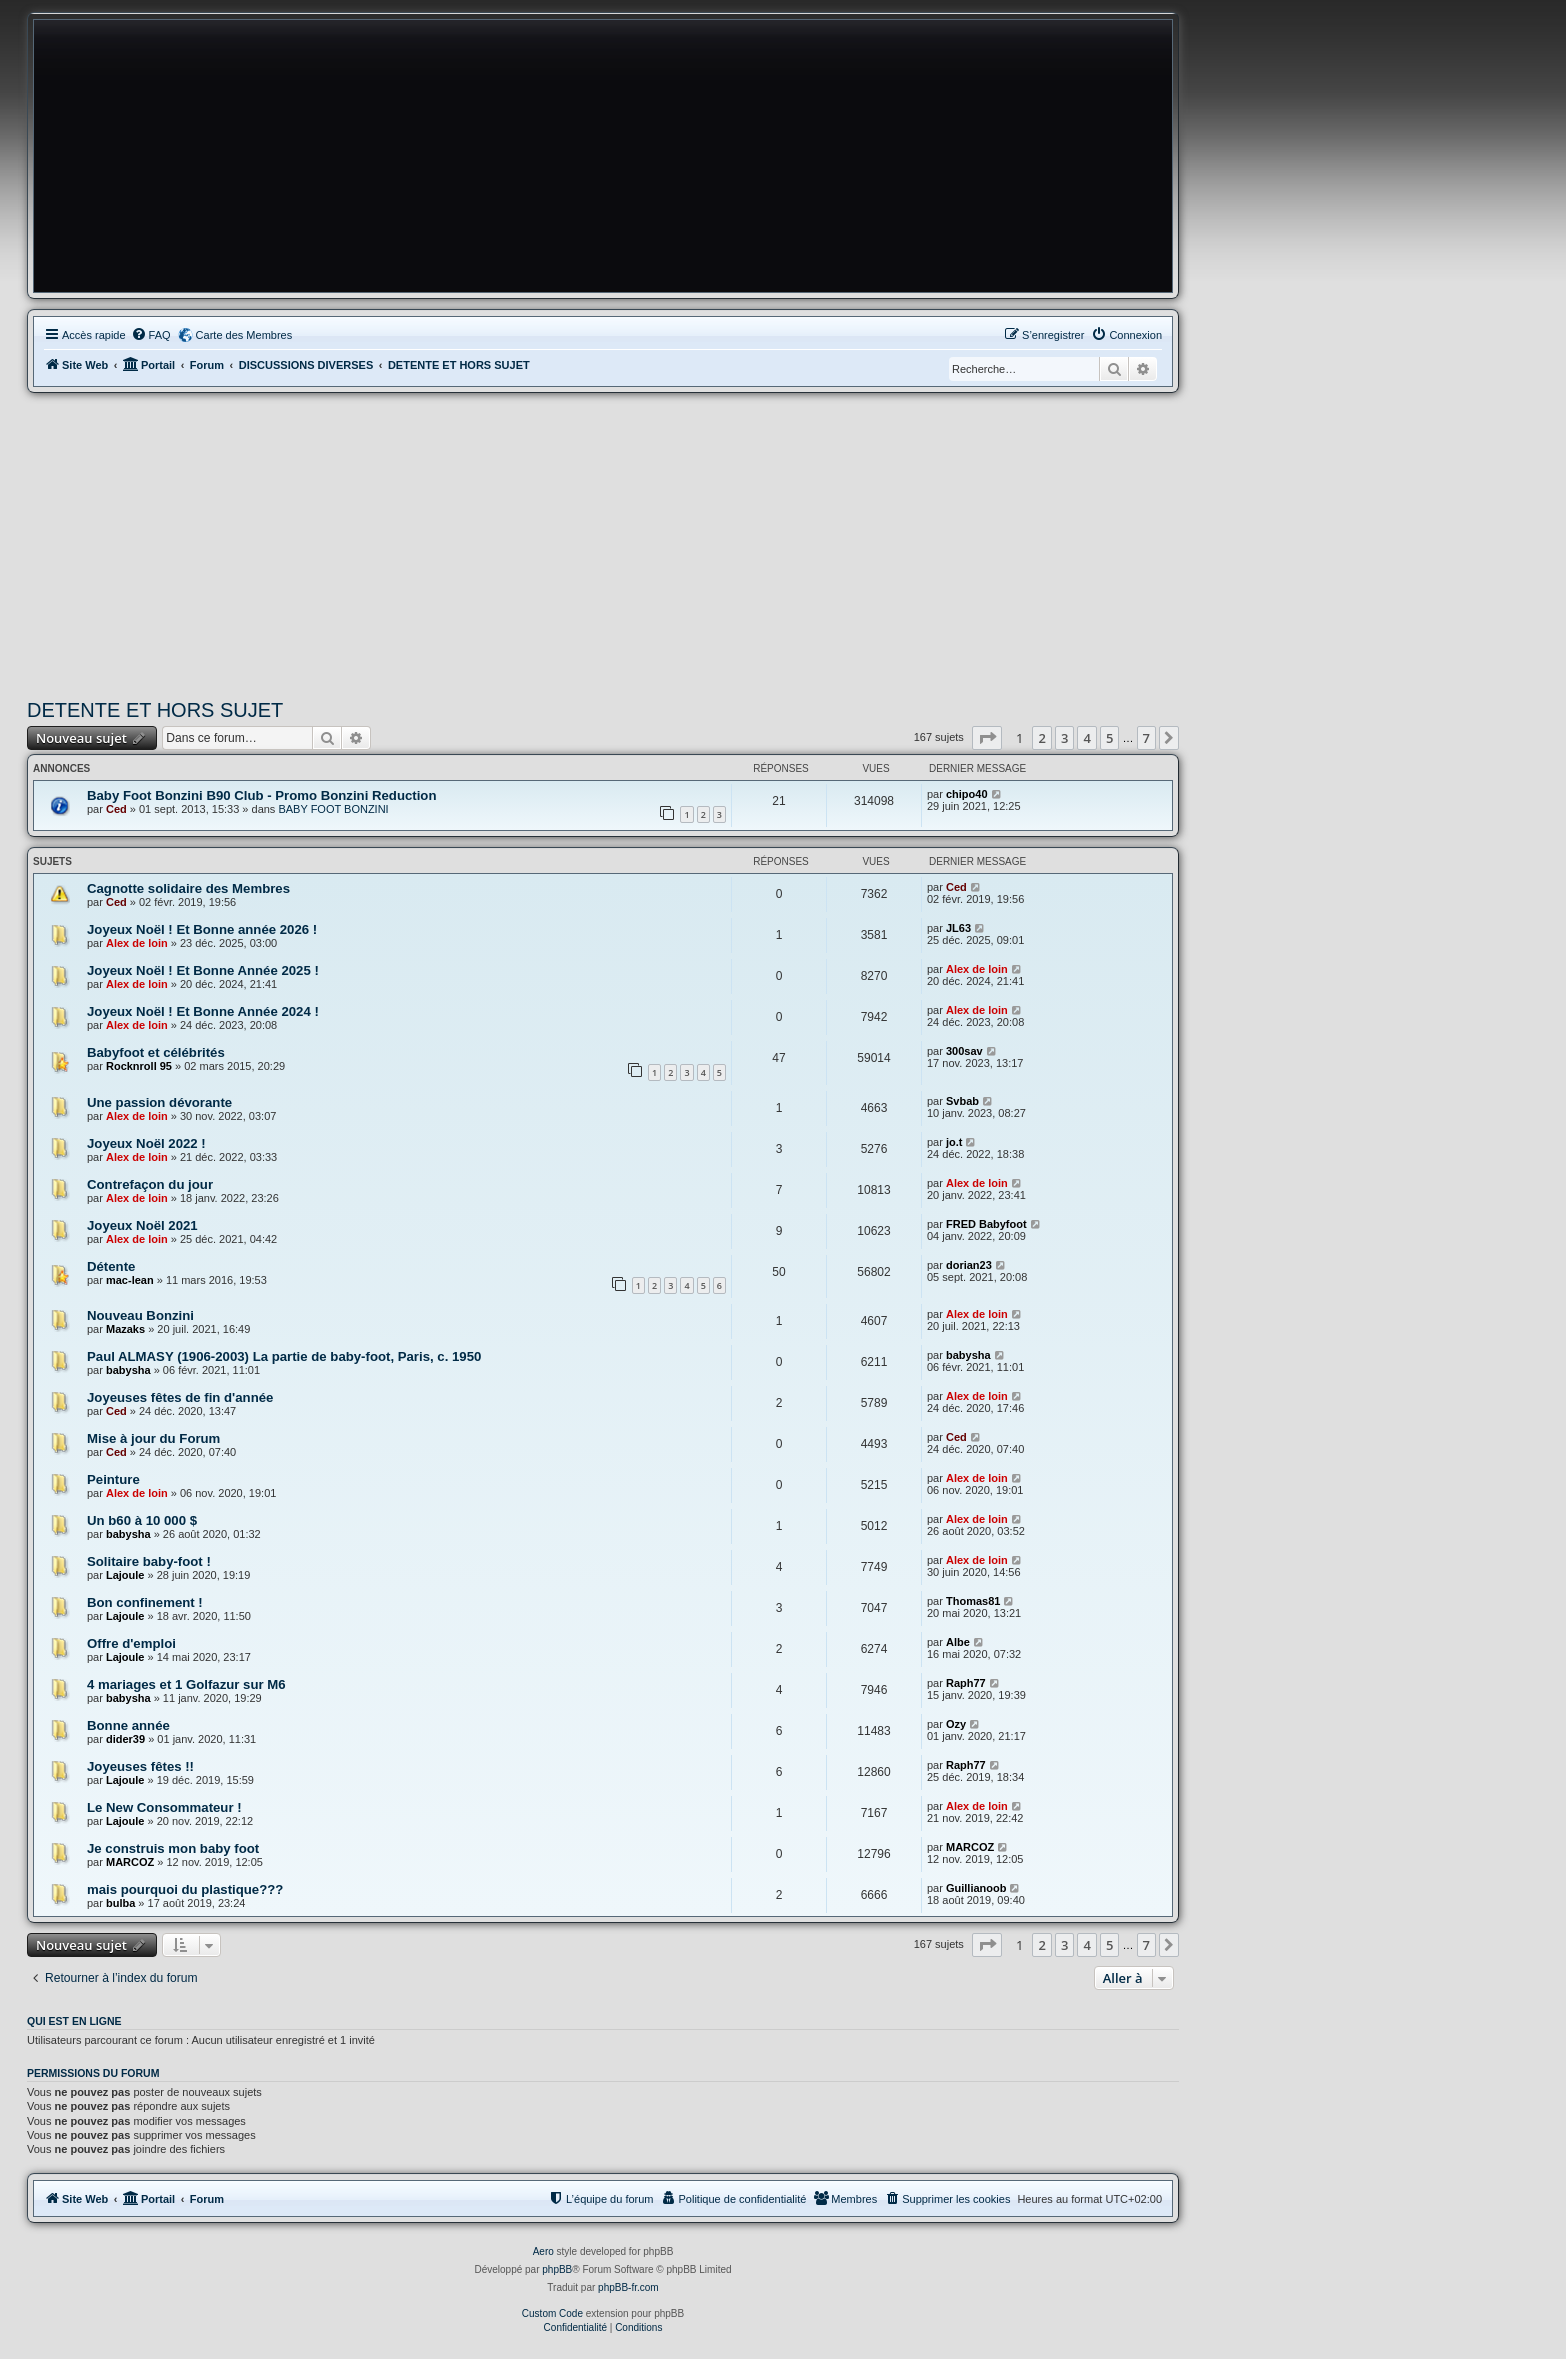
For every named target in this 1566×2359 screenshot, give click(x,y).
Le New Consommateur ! (164, 1807)
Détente (111, 1266)
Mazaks (125, 1329)
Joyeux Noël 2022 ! (146, 1143)
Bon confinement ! (145, 1602)
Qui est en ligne (74, 2021)
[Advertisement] (603, 543)
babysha (128, 1370)
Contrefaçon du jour (150, 1184)
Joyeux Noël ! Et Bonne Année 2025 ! (203, 970)
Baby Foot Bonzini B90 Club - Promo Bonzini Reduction (261, 795)
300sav (964, 1051)
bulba (120, 1903)
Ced (116, 809)
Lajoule (125, 1575)
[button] (987, 738)
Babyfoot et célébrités (156, 1052)
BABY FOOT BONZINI (333, 809)
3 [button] (1064, 738)
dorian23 (969, 1265)
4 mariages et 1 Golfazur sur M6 (186, 1684)
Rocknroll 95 (139, 1066)
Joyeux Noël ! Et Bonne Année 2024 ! (203, 1011)
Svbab (962, 1101)
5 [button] (1109, 738)
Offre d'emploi (131, 1643)
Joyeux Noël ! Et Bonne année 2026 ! (202, 929)
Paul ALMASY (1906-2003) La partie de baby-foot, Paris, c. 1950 (284, 1356)
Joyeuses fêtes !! (140, 1766)
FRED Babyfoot (986, 1224)
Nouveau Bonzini (140, 1315)
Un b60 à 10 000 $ (142, 1520)
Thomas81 (973, 1601)
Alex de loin (137, 943)
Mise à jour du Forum (153, 1438)
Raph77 (966, 1683)
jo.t (954, 1142)
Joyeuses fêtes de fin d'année (180, 1397)
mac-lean (130, 1280)
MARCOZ (130, 1862)
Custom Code (552, 2313)
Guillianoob (976, 1888)
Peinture (113, 1479)
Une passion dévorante (159, 1102)
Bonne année (128, 1725)
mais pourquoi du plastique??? (185, 1889)
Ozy (956, 1724)
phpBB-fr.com (628, 2287)
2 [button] (1041, 738)
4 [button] (1086, 738)
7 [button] (1146, 738)
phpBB (557, 2269)
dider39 (125, 1739)
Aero (543, 2251)
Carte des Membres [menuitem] (244, 335)
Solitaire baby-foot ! (149, 1561)
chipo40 (967, 794)
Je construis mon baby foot (173, 1848)
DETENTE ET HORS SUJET (155, 710)
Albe (958, 1642)
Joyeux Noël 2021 (142, 1225)
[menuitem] (151, 335)
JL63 (958, 928)
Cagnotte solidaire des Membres (188, 888)
